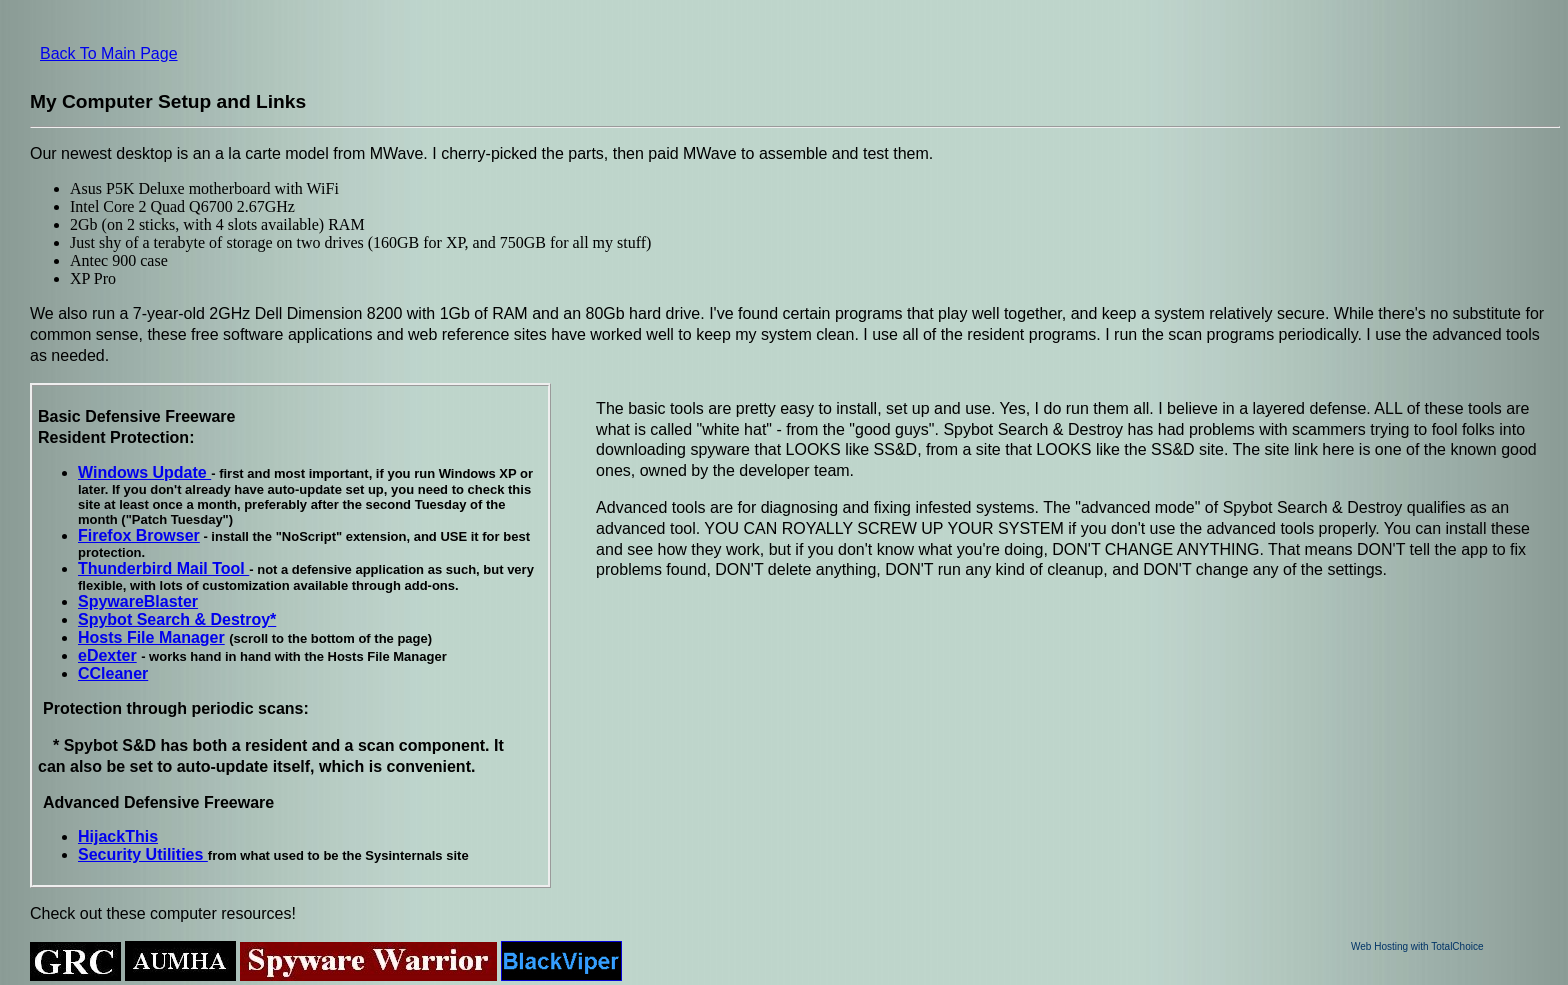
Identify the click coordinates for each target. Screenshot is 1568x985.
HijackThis (118, 836)
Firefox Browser (139, 535)
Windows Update (144, 472)
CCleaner (113, 673)
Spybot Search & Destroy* (177, 619)
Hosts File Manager (151, 637)
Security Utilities (143, 854)
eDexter (107, 655)
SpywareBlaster (138, 601)
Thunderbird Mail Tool (163, 568)
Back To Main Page (109, 53)
